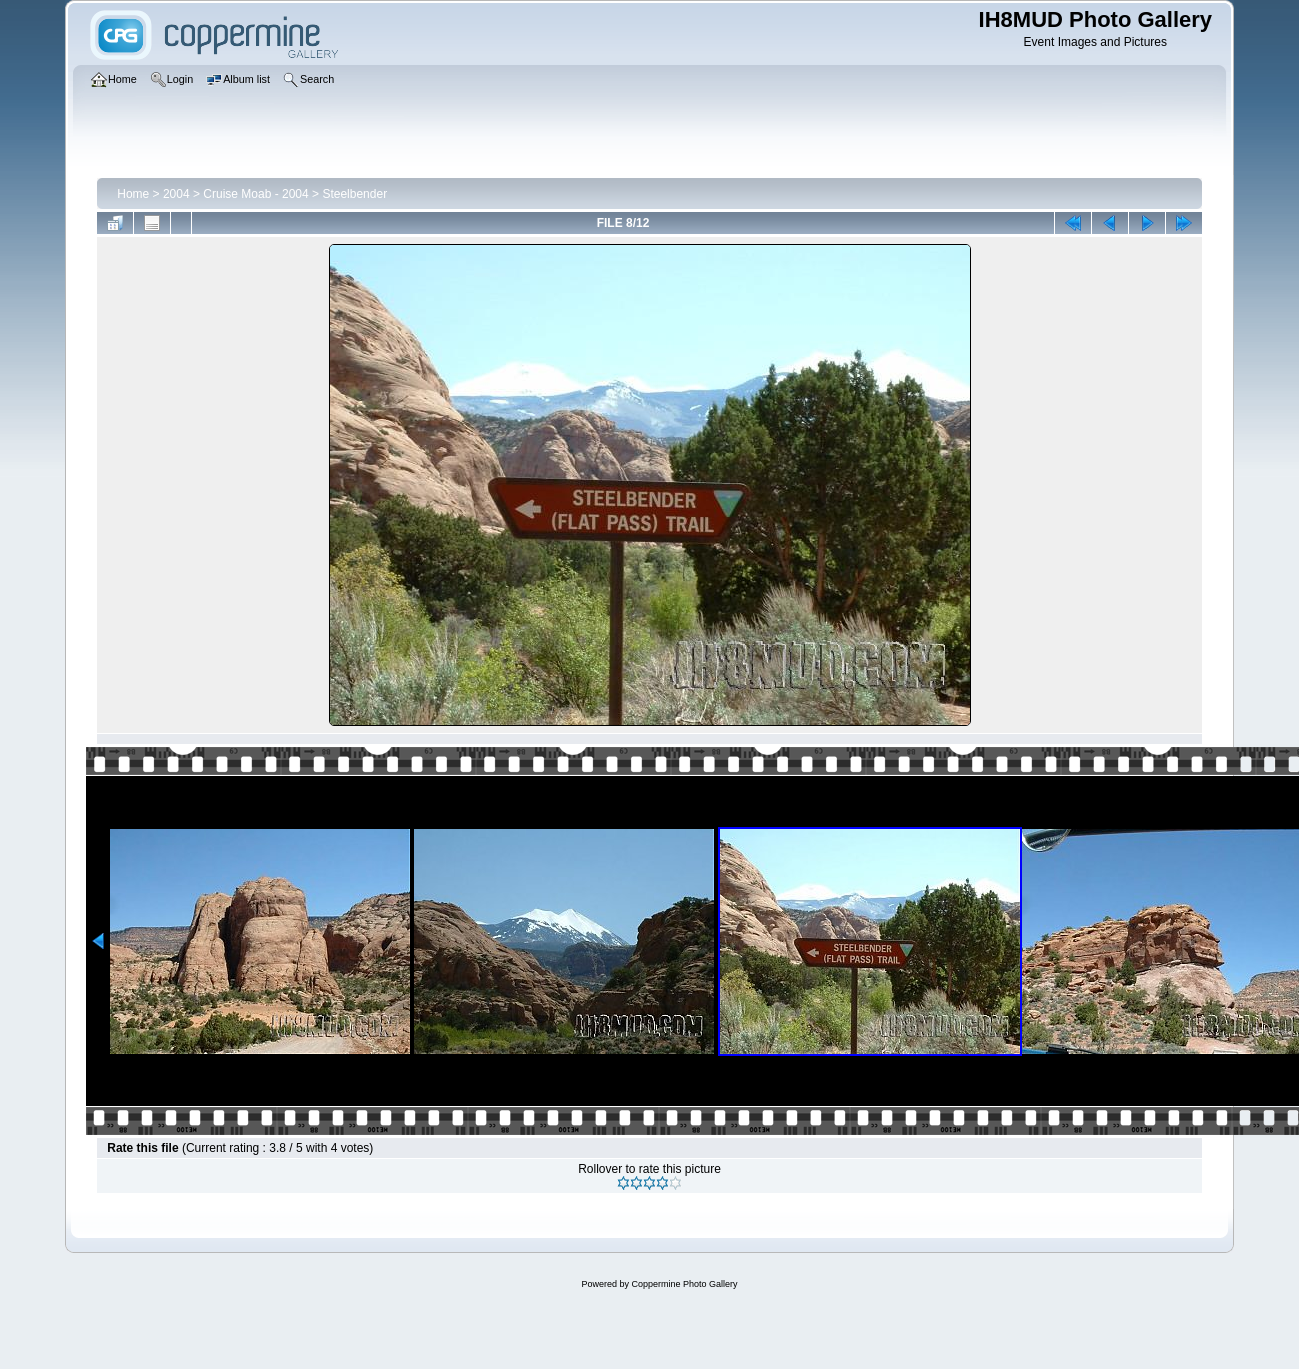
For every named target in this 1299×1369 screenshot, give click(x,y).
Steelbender (354, 194)
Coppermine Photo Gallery (684, 1284)
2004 (176, 194)
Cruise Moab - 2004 (255, 194)
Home (133, 194)
